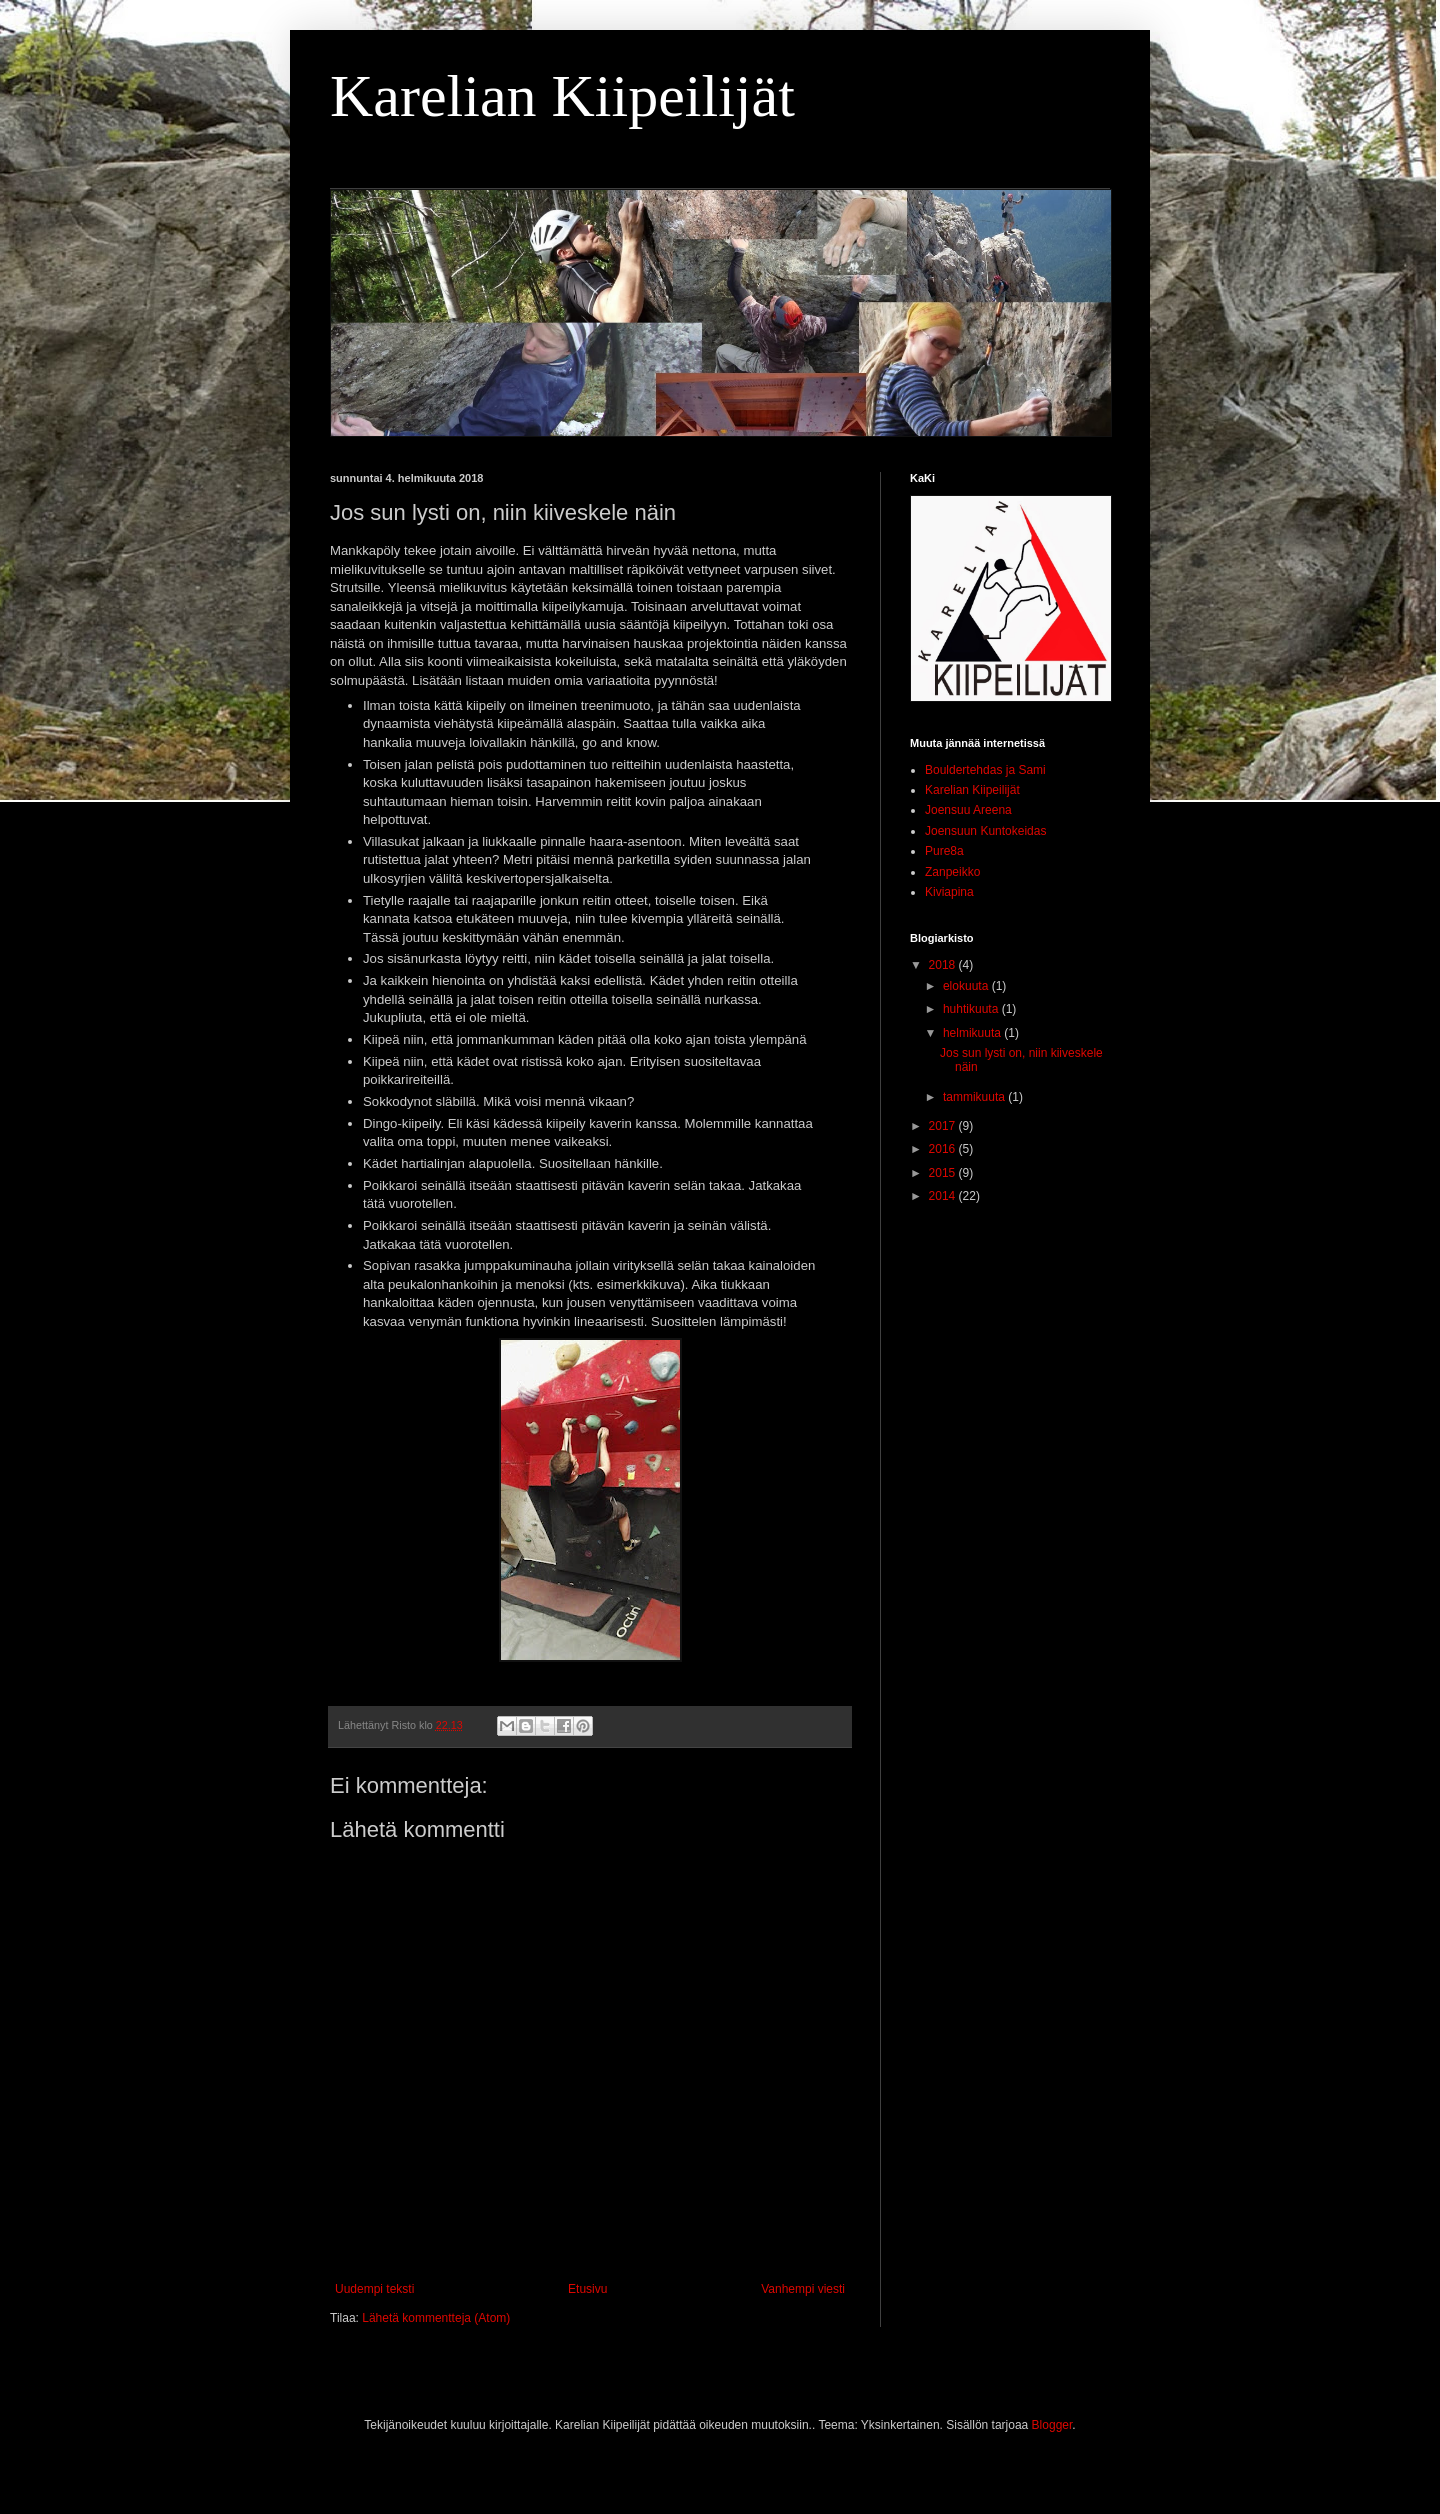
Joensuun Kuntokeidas (985, 831)
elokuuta (967, 986)
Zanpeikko (952, 872)
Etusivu (587, 2289)
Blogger (1052, 2425)
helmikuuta (973, 1033)
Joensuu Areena (968, 810)
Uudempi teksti (374, 2289)
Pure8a (944, 851)
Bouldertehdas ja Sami (985, 770)
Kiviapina (949, 892)
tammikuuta (975, 1097)
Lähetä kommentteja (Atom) (436, 2318)
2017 (944, 1126)
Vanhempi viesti (803, 2289)
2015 (944, 1173)
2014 (944, 1196)
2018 (944, 965)
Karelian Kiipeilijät (562, 96)
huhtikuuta (972, 1009)
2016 (944, 1149)
